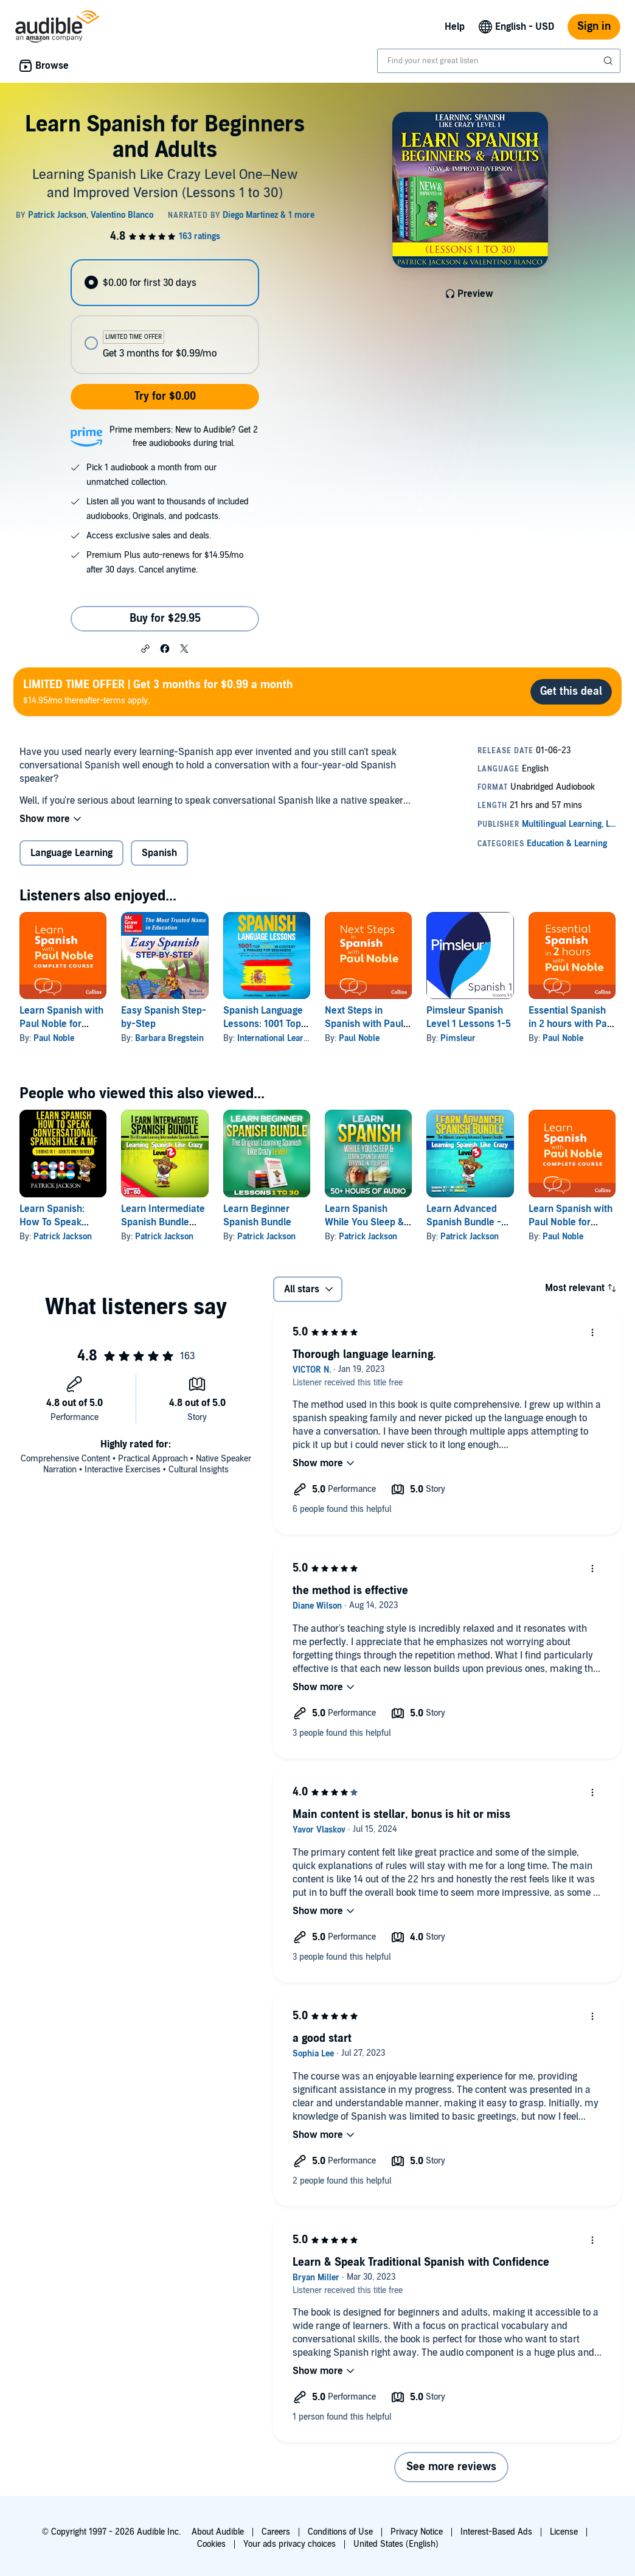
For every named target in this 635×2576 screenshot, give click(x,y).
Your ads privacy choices (289, 2544)
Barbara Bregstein (169, 1038)
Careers (276, 2532)
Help (455, 27)
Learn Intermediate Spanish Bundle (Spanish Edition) (163, 1222)
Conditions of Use (340, 2532)
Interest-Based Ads (496, 2532)
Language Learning (71, 853)
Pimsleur (458, 1038)
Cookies (211, 2544)
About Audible (218, 2532)
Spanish (159, 853)
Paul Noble (53, 1038)
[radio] (165, 282)
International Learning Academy (297, 1038)
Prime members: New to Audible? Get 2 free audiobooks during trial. (183, 436)
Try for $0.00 (165, 396)
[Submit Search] (609, 61)
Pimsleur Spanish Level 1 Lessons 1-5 (468, 1017)
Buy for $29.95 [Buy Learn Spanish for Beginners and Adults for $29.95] (165, 618)
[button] (145, 648)
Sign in (594, 26)
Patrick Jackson (62, 1236)
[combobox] (498, 61)
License (564, 2532)
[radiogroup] (165, 316)
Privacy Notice (416, 2532)
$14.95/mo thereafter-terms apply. (158, 691)
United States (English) (396, 2544)
